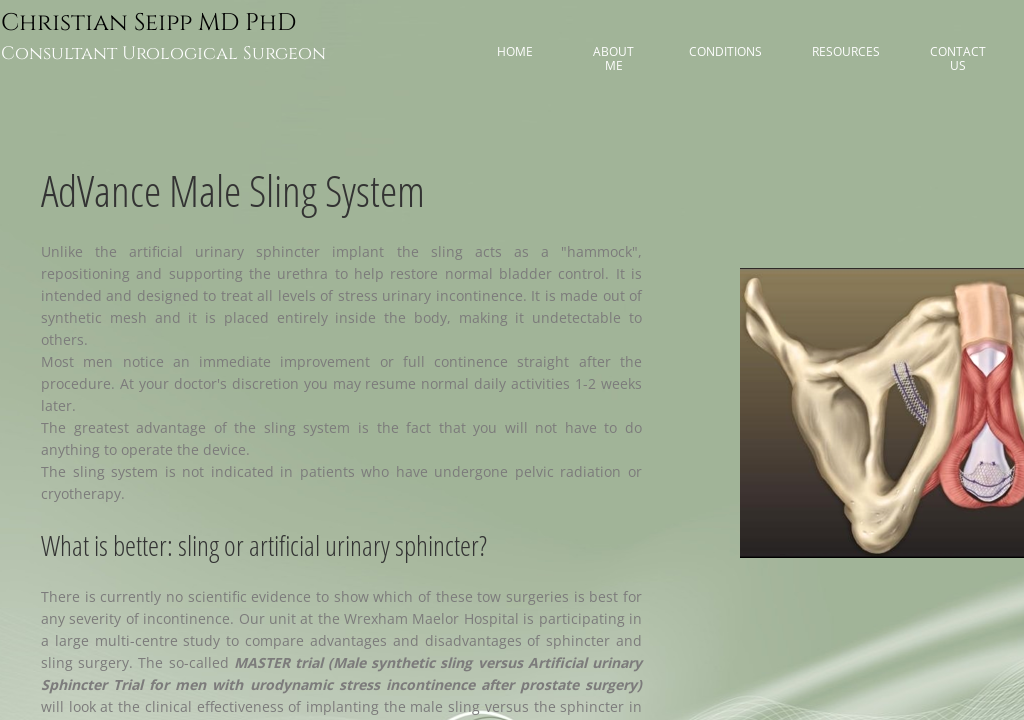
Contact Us (958, 58)
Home (515, 51)
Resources (846, 51)
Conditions (725, 51)
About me (613, 58)
